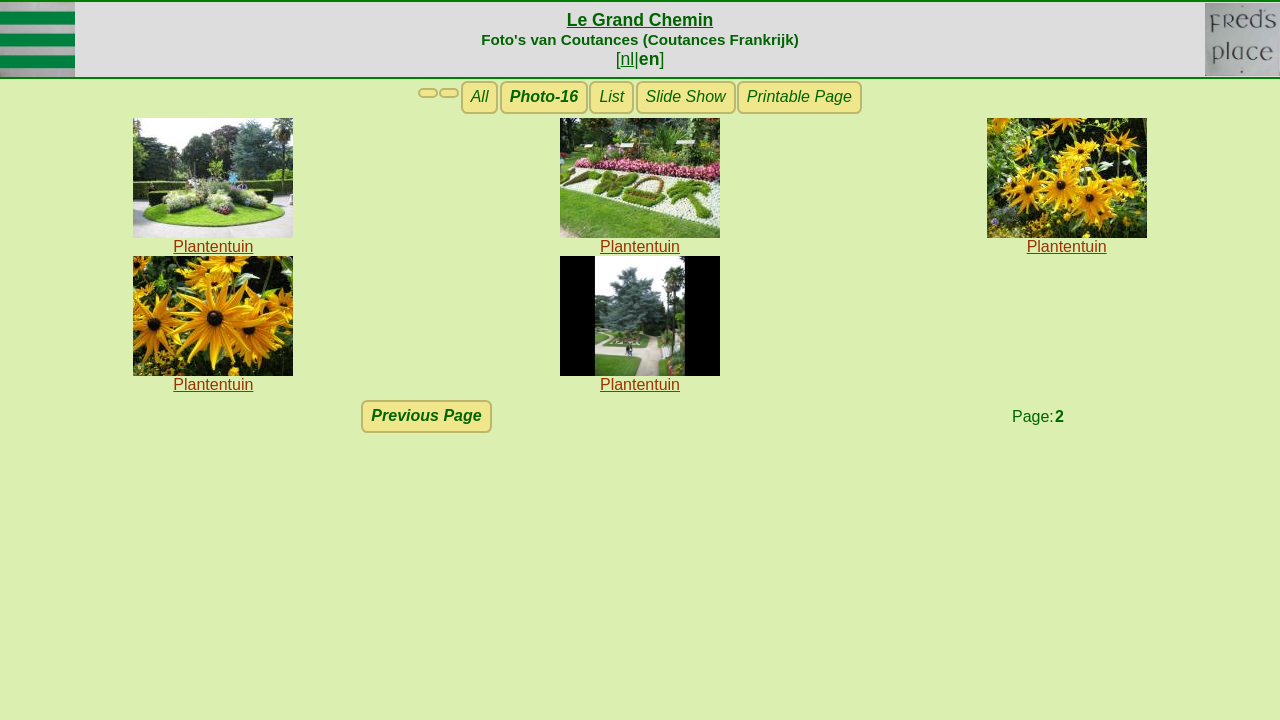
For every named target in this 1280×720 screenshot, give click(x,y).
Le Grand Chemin (640, 20)
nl (628, 59)
